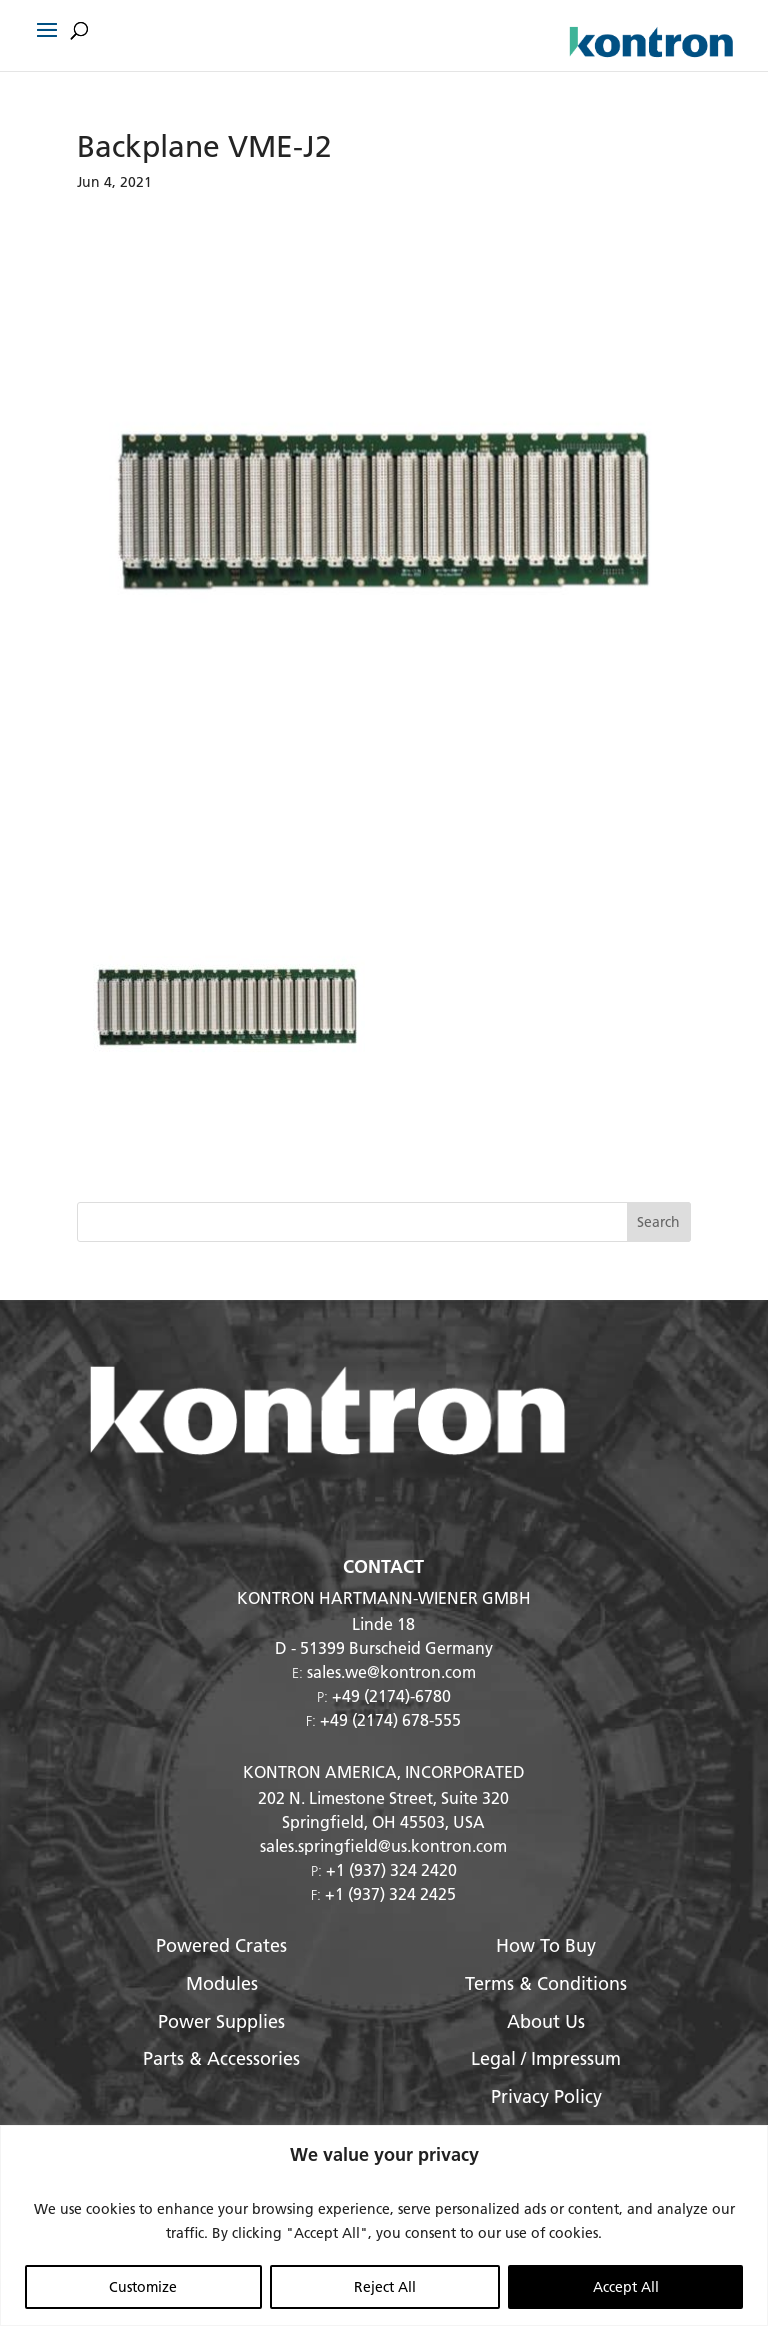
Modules (222, 1983)
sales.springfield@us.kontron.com (383, 1845)
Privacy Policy (546, 2096)
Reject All (385, 2287)
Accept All (626, 2287)
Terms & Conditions (546, 1983)
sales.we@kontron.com (391, 1671)
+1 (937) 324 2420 (391, 1869)
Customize (143, 2287)
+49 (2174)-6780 (391, 1695)
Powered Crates (221, 1945)
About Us (546, 2021)
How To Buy (546, 1945)
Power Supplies (221, 2021)
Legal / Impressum (546, 2058)
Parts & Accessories (221, 2058)
